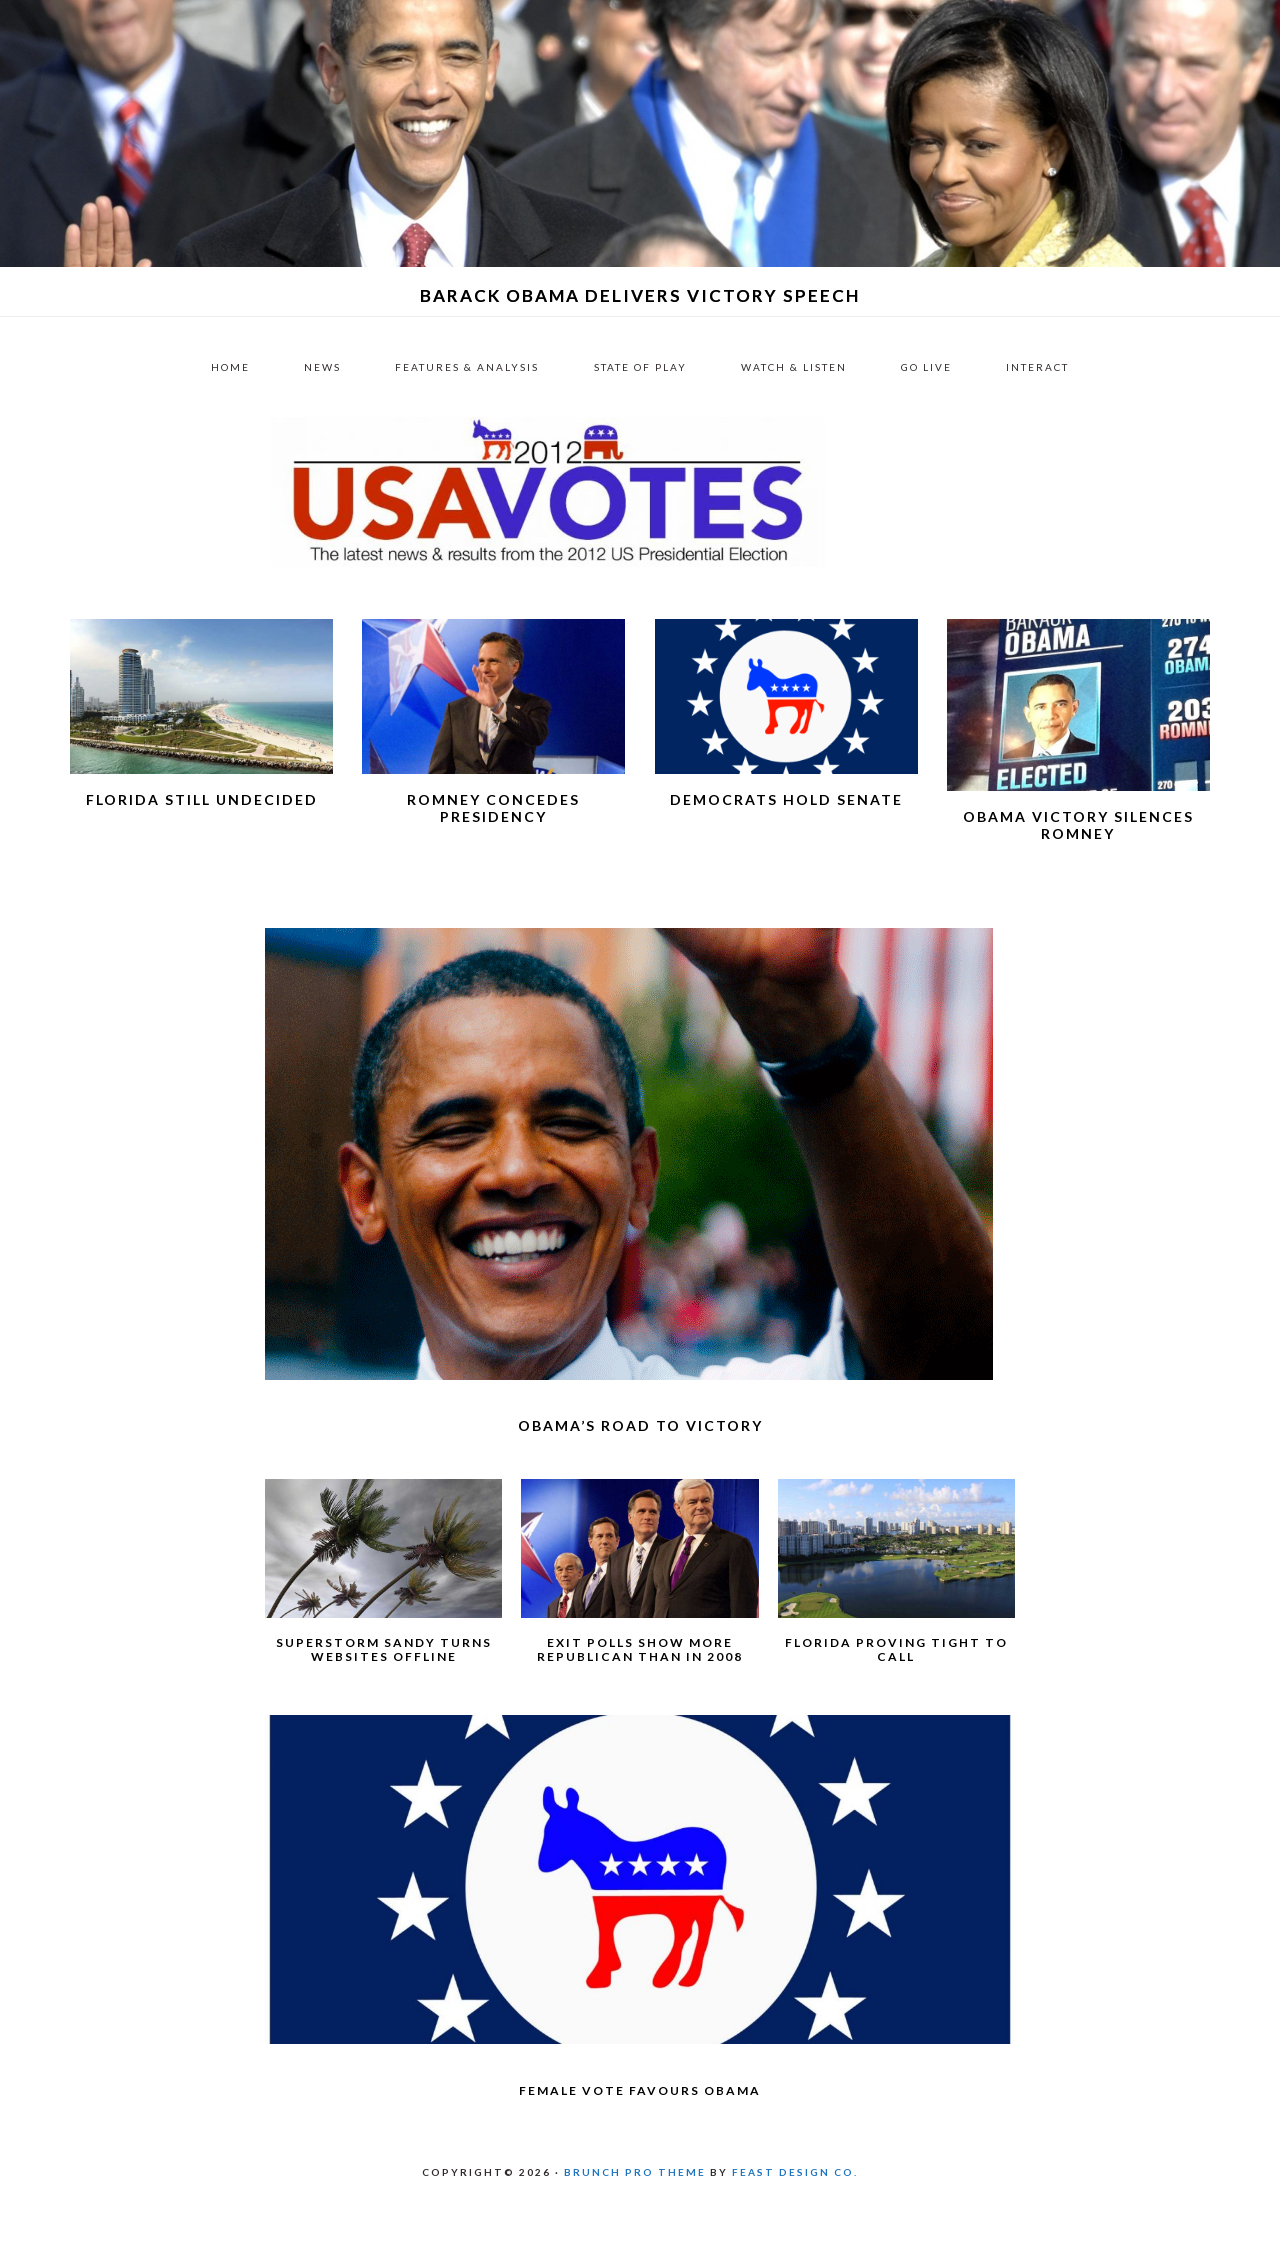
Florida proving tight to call (896, 1699)
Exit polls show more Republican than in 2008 (640, 1699)
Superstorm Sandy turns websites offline (384, 1699)
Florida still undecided (202, 849)
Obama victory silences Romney (1078, 875)
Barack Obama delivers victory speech (640, 295)
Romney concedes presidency (493, 858)
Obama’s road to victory (640, 1475)
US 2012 (640, 517)
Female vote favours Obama (640, 2140)
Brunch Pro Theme (635, 2222)
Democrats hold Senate (786, 849)
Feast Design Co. (795, 2222)
